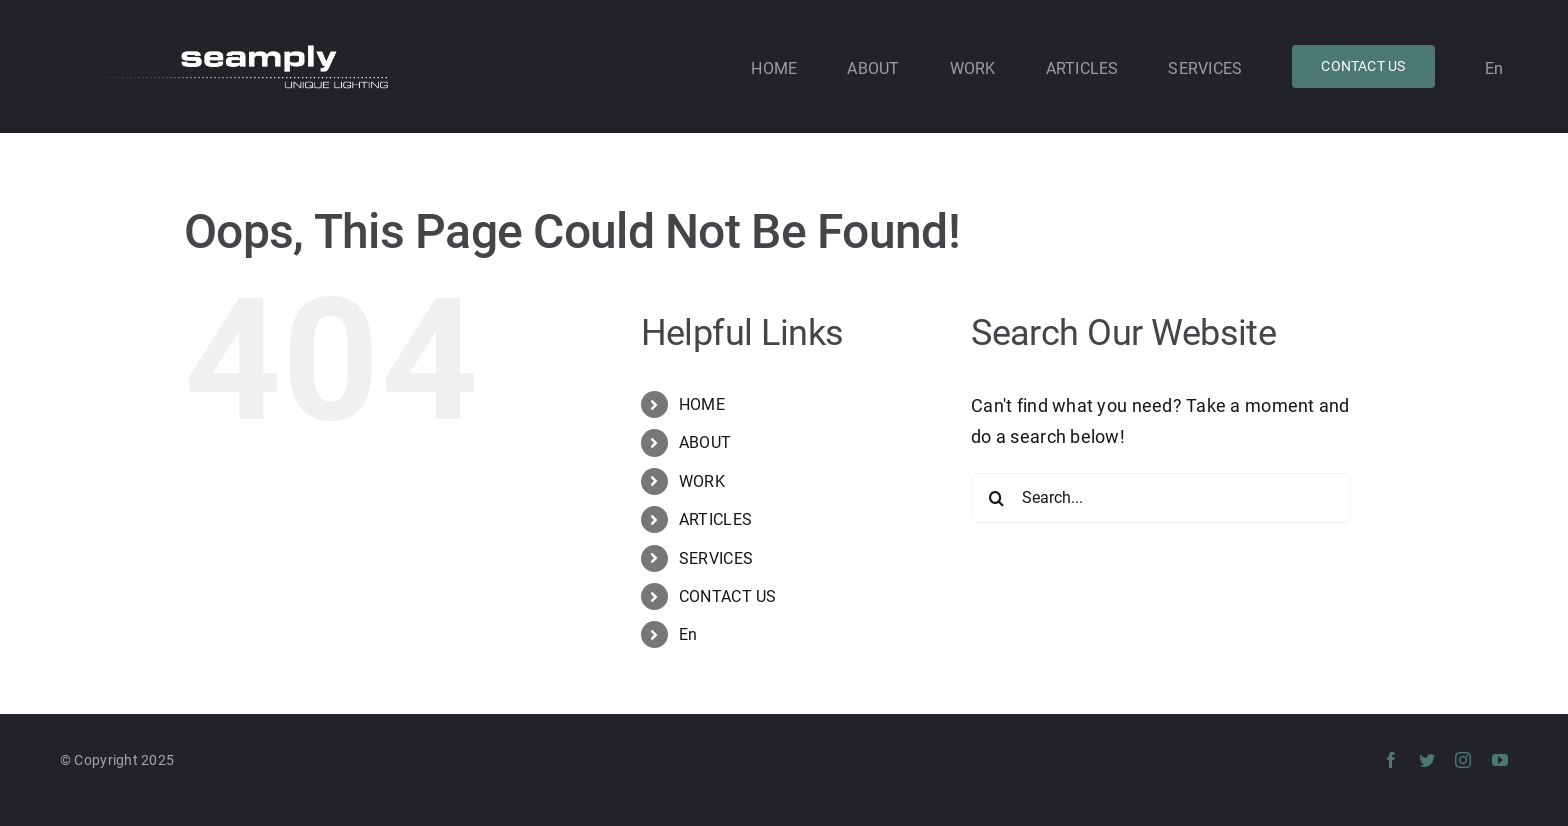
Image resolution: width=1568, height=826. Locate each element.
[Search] (996, 498)
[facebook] (1391, 760)
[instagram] (1463, 760)
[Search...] (1161, 498)
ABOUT (705, 442)
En (688, 634)
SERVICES (716, 558)
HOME (702, 404)
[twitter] (1427, 760)
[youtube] (1500, 760)
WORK (702, 481)
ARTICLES (715, 519)
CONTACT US (728, 596)
